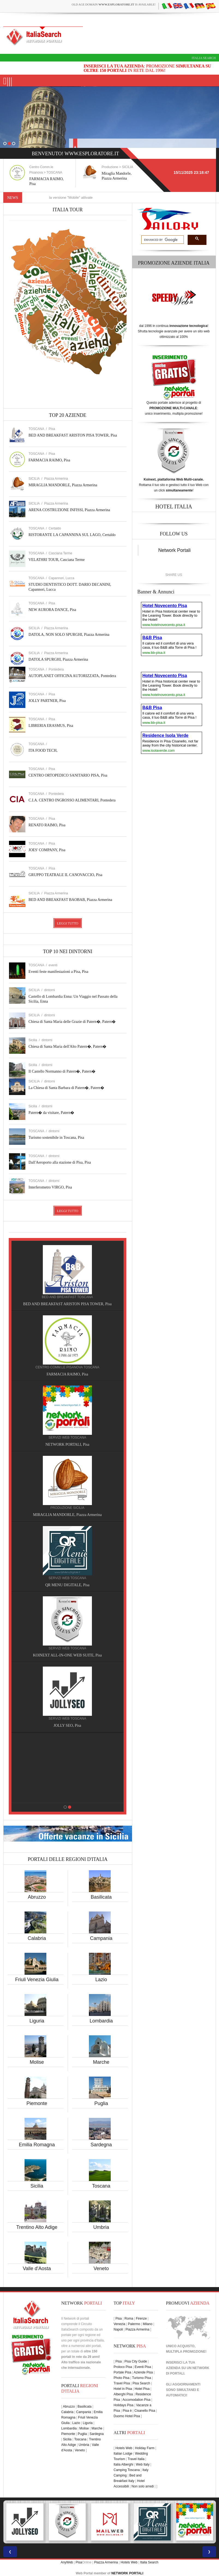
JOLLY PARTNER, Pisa (47, 701)
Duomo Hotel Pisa (127, 2416)
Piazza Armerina (56, 479)
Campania (101, 1938)
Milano (147, 2324)
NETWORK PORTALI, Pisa (75, 1444)
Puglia (101, 2103)
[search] (162, 239)
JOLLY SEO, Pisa (74, 1725)
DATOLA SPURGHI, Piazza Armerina (58, 659)
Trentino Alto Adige (36, 2227)
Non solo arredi (142, 2486)
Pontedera (56, 669)
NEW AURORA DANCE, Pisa (52, 610)
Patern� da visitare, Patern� (51, 1113)
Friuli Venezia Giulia (36, 1979)
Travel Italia (136, 2459)
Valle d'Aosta (37, 2268)
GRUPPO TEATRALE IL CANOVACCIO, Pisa (66, 875)
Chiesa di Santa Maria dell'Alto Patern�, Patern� (68, 1046)
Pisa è (127, 2411)
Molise (37, 2062)
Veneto (101, 2268)
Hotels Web (123, 2448)
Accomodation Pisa (136, 2400)
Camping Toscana (127, 2470)
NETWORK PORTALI (127, 2573)
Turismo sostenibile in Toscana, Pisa (56, 1137)
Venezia (119, 2324)
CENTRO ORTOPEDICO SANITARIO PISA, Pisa (68, 775)
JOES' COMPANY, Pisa (47, 850)
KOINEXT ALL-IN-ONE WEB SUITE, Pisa (74, 1655)
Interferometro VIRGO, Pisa (50, 1187)
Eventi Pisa (143, 2367)
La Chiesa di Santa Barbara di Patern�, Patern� (66, 1088)
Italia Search (204, 58)
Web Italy (142, 2464)
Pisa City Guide (135, 2361)
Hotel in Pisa (123, 2389)
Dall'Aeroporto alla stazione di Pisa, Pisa (60, 1162)
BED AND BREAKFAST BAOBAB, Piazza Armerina (70, 900)
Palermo (134, 2324)
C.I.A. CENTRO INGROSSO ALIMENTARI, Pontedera (72, 800)
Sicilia (36, 2186)
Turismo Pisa (141, 2378)
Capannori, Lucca (61, 578)
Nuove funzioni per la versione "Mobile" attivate (69, 197)
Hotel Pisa (142, 2389)
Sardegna (101, 2144)
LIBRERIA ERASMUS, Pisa (51, 726)
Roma (128, 2318)
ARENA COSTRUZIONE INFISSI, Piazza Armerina (69, 510)
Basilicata (101, 1897)
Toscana (101, 2186)
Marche (101, 2062)
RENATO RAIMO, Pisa (47, 825)
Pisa (52, 429)
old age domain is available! (114, 4)
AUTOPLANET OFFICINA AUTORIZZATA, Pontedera (72, 676)
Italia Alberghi (123, 2464)
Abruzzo (37, 1897)
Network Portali (174, 550)
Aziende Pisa (143, 2372)
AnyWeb (67, 2562)
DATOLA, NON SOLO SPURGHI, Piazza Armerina (69, 635)
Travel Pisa (122, 2383)
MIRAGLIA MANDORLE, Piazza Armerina (63, 485)
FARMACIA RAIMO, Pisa (49, 460)
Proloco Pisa (123, 2367)
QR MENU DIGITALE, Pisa (75, 1585)
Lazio (101, 1979)
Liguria (36, 2021)
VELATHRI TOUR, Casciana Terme (57, 560)
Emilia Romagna (37, 2144)
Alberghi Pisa (123, 2394)
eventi (53, 965)
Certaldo (55, 528)
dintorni (49, 990)
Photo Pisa (122, 2378)
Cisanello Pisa (144, 2411)
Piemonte (36, 2103)
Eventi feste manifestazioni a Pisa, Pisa (58, 972)
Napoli (118, 2329)
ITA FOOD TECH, (43, 750)
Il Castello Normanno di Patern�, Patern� (62, 1071)
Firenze (141, 2318)
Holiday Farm (144, 2448)
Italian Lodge (123, 2453)
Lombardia (101, 2021)
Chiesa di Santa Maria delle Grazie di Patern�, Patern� (72, 1022)
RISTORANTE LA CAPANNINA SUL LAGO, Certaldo (72, 535)
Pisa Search (141, 2383)
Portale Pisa (122, 2372)
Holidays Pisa (124, 2405)
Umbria (101, 2227)
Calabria (37, 1938)
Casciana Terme (60, 553)
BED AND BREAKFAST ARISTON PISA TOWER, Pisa (73, 435)
